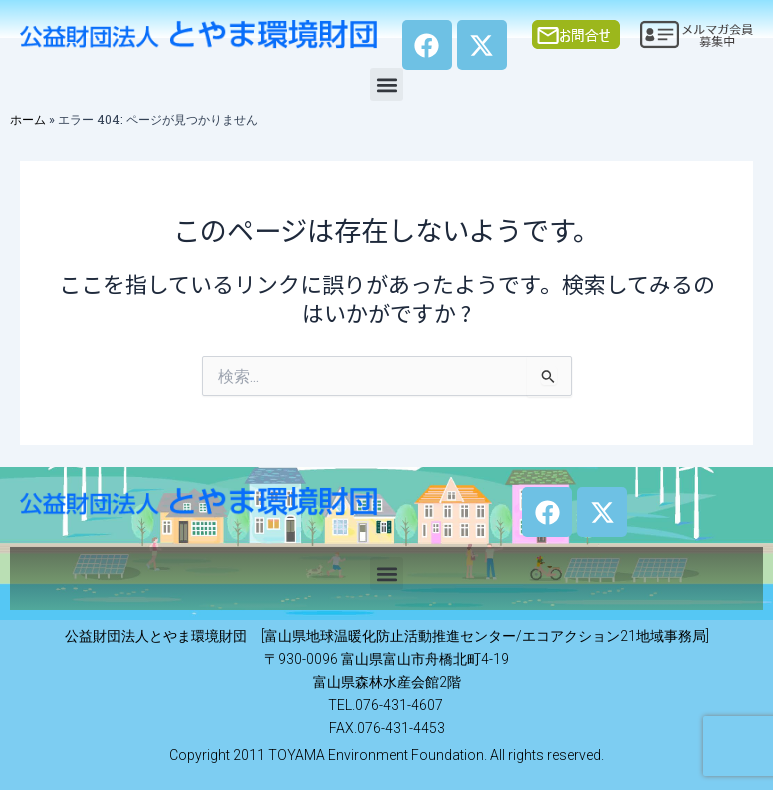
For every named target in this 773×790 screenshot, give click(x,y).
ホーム (28, 119)
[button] (386, 84)
